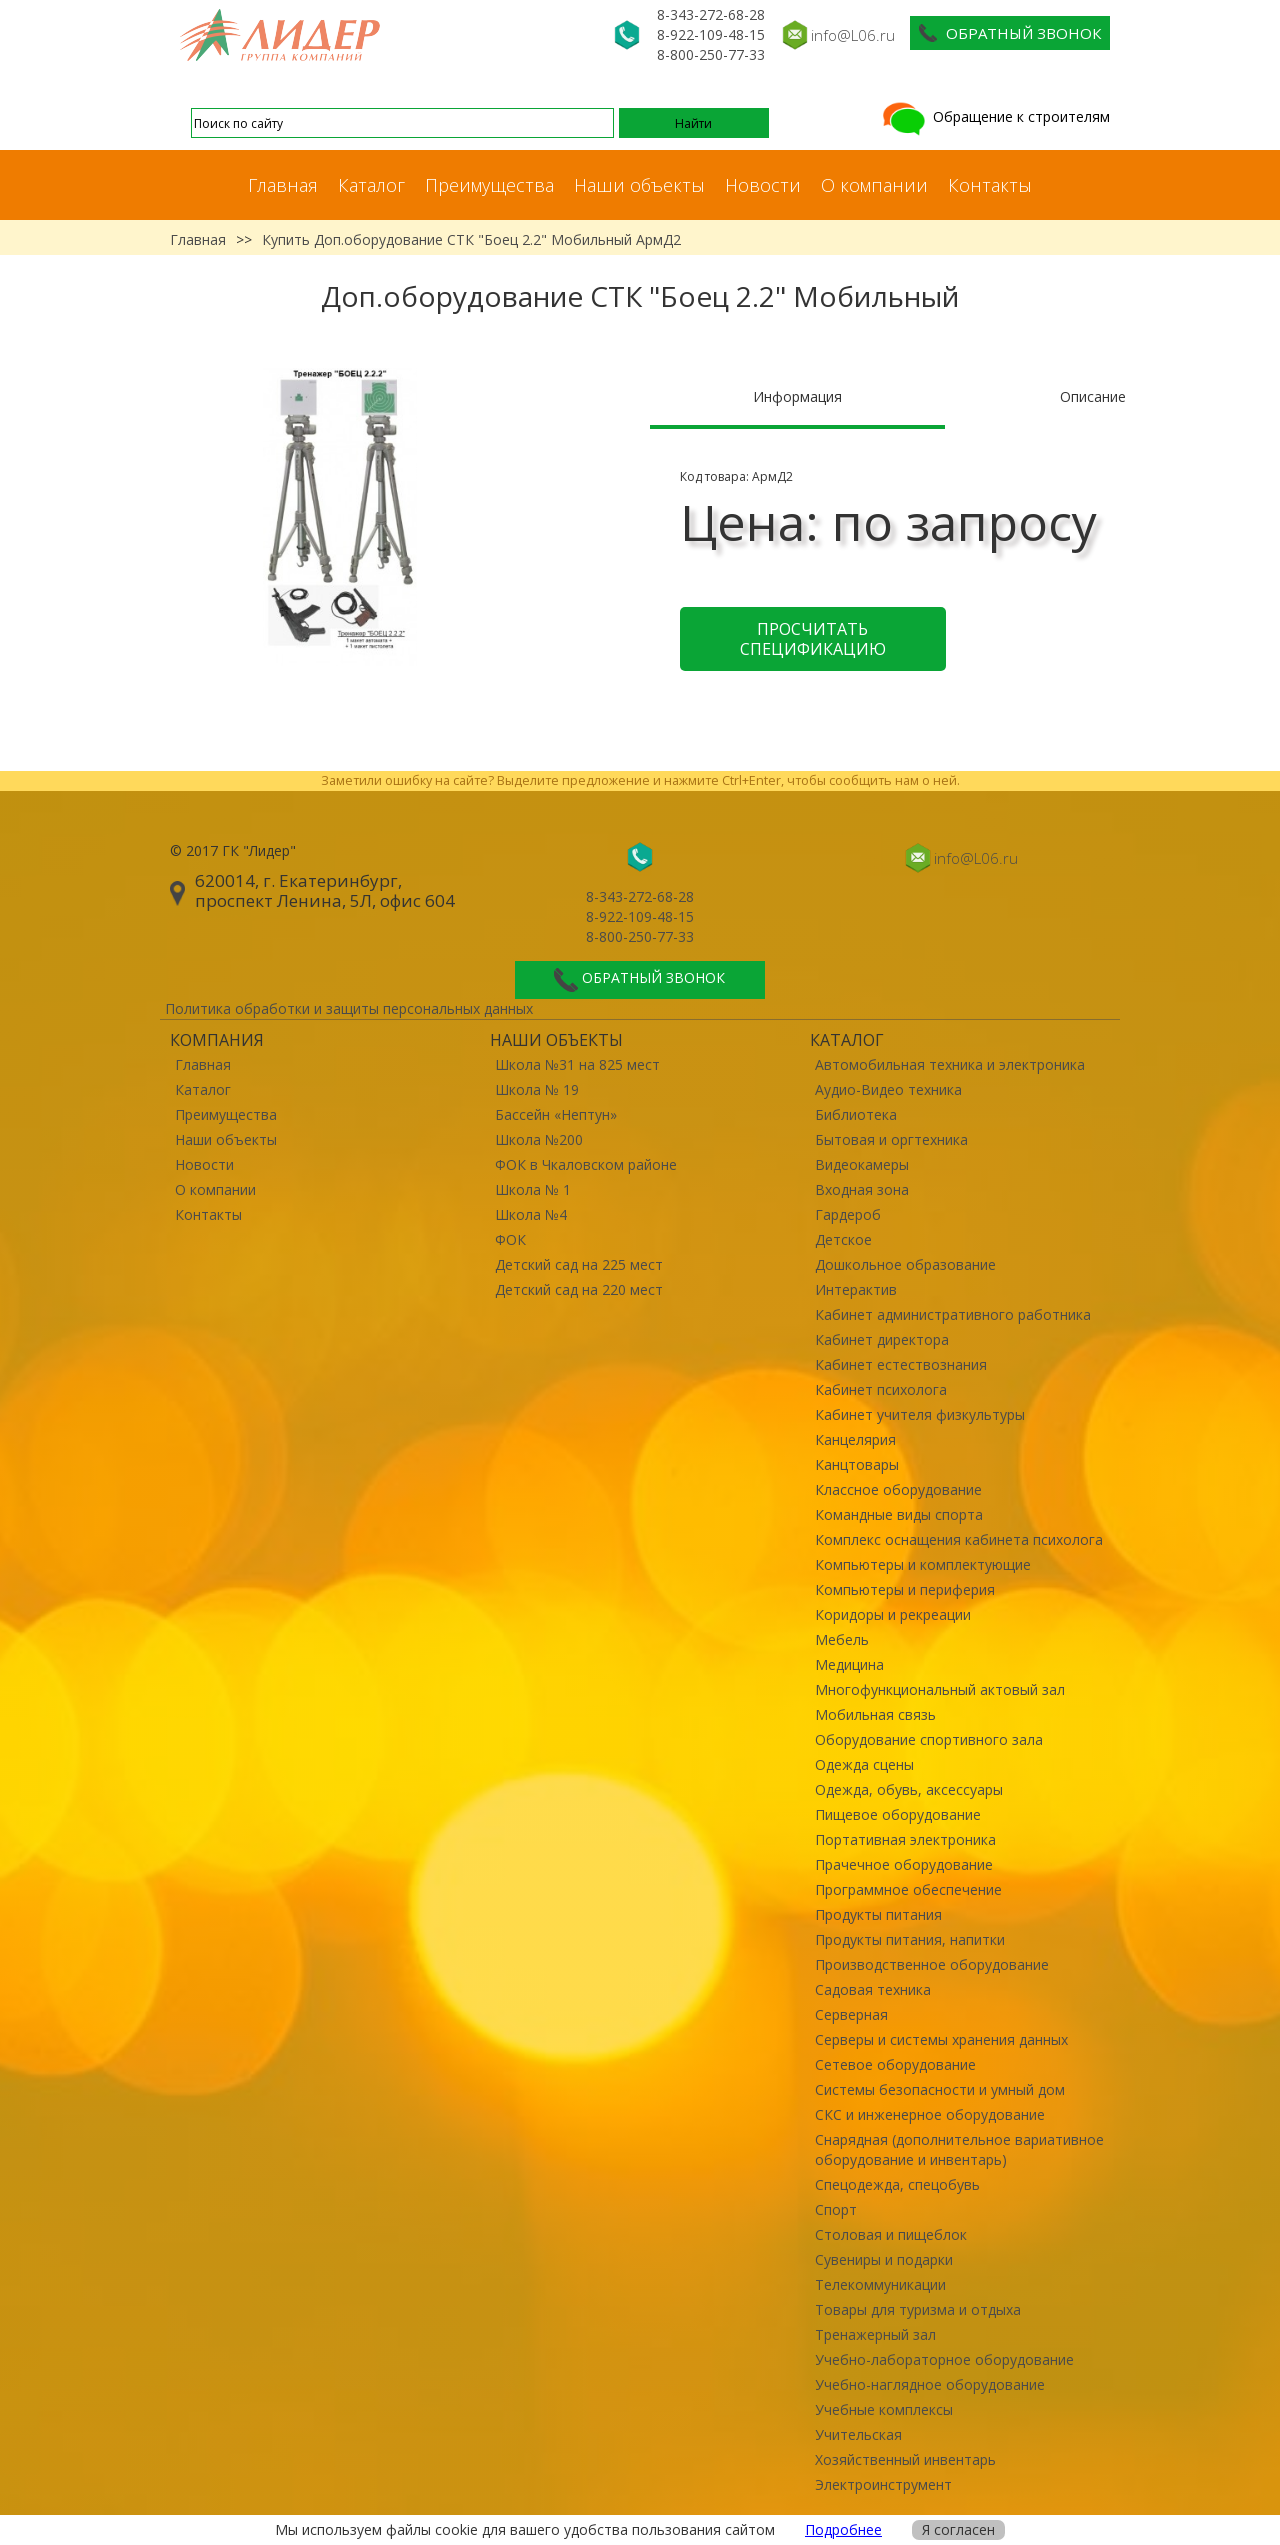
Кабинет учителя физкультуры (920, 1414)
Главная (283, 185)
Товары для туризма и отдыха (918, 2309)
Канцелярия (855, 1439)
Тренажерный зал (875, 2334)
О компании (874, 185)
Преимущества (489, 185)
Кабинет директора (882, 1339)
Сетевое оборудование (895, 2064)
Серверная (851, 2014)
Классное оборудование (898, 1489)
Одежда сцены (864, 1764)
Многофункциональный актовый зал (940, 1689)
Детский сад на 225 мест (579, 1264)
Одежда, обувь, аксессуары (909, 1789)
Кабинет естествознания (901, 1364)
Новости (763, 185)
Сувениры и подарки (884, 2259)
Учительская (858, 2434)
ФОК (510, 1239)
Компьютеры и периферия (905, 1589)
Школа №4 (531, 1214)
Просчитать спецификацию (813, 639)
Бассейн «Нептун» (556, 1114)
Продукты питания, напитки (910, 1939)
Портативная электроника (905, 1839)
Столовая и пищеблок (891, 2234)
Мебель (842, 1639)
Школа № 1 (533, 1189)
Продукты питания (878, 1914)
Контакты (990, 185)
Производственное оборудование (932, 1964)
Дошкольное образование (905, 1264)
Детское (843, 1239)
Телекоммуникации (880, 2284)
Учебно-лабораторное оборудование (944, 2359)
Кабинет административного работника (953, 1314)
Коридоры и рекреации (893, 1614)
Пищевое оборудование (898, 1814)
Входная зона (862, 1189)
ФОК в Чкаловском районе (586, 1164)
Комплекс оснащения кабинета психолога (959, 1539)
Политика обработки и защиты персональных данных (349, 1008)
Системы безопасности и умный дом (940, 2089)
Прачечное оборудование (904, 1864)
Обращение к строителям (994, 116)
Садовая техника (873, 1989)
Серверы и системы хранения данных (941, 2039)
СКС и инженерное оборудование (930, 2114)
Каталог (371, 185)
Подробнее (843, 2529)
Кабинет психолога (881, 1389)
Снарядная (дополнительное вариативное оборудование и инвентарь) (959, 2149)
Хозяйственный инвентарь (905, 2459)
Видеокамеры (862, 1164)
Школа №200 (539, 1139)
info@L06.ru (853, 35)
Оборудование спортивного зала (929, 1739)
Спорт (836, 2209)
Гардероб (848, 1214)
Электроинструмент (883, 2484)
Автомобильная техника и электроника (950, 1064)
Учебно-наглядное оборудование (930, 2384)
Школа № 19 (537, 1089)
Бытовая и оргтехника (891, 1139)
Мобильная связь (875, 1714)
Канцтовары (857, 1464)
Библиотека (856, 1114)
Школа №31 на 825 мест (577, 1064)
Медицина (849, 1664)
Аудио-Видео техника (888, 1089)
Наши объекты (639, 185)
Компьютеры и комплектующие (923, 1564)
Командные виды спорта (899, 1514)
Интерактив (856, 1289)
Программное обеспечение (908, 1889)
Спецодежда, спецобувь (897, 2184)
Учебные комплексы (884, 2409)
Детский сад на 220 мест (579, 1289)
